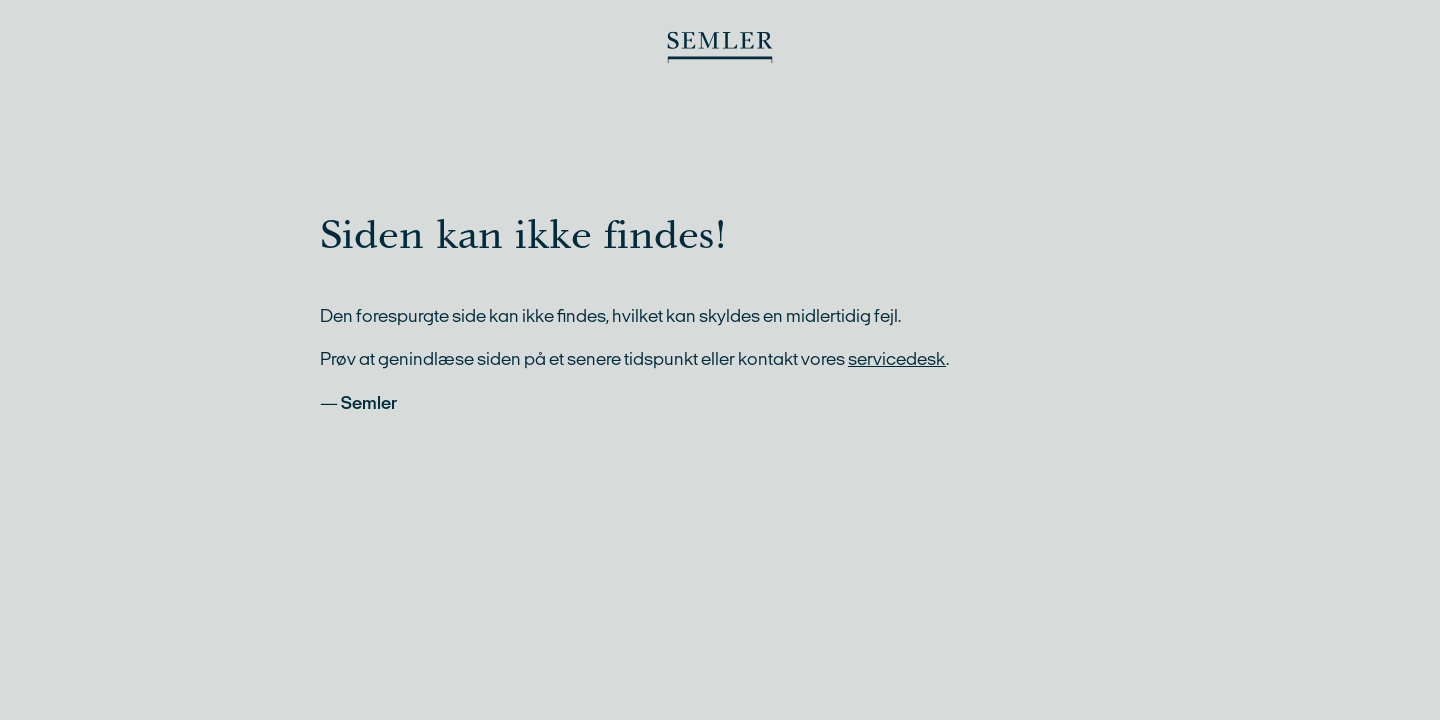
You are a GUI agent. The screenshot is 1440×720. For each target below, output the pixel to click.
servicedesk (897, 359)
